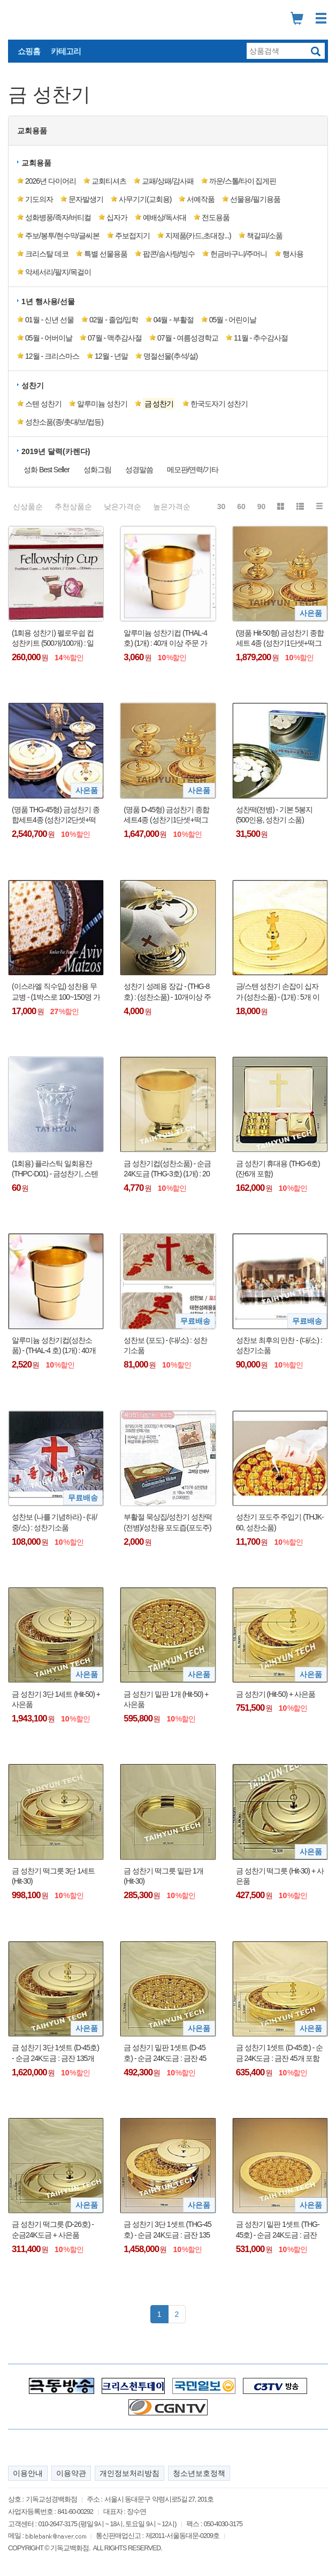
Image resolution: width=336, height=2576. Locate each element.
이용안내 (28, 2473)
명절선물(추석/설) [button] (170, 356)
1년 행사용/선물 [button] (48, 301)
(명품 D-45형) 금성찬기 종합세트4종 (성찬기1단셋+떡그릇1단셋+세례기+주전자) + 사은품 (166, 815)
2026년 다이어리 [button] (50, 181)
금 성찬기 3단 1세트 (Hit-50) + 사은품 (56, 1699)
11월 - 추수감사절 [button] (261, 338)
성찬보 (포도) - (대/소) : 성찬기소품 (165, 1345)
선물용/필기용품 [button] (255, 199)
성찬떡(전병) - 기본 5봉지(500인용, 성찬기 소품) (274, 815)
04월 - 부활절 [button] (174, 319)
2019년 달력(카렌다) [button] (55, 451)
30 (221, 506)
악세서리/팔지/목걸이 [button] (58, 272)
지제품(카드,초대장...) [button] (198, 235)
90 (261, 506)
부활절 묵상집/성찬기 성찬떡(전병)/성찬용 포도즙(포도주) (168, 1522)
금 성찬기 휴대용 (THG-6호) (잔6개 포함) (278, 1169)
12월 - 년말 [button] (111, 356)
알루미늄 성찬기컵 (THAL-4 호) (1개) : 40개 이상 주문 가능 (165, 639)
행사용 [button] (292, 254)
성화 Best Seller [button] (47, 469)
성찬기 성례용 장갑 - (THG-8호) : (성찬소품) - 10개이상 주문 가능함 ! (167, 992)
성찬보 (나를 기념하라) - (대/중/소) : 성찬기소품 (54, 1522)
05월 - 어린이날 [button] (232, 319)
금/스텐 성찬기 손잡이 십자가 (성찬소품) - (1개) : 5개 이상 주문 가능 (277, 992)
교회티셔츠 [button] (108, 181)
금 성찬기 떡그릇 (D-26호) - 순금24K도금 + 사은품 (53, 2229)
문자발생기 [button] (85, 199)
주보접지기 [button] (132, 235)
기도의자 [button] (39, 199)
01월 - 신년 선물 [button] (49, 319)
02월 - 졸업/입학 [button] (113, 319)
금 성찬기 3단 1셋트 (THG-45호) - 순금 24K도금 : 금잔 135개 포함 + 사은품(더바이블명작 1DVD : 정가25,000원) (167, 2230)
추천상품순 (73, 506)
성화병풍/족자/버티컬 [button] (58, 217)
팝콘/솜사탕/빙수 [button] (169, 254)
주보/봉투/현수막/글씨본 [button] (62, 235)
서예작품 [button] (201, 199)
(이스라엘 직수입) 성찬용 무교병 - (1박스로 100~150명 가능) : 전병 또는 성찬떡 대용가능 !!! (56, 992)
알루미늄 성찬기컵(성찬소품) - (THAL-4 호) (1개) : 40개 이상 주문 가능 (54, 1346)
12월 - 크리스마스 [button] (52, 356)
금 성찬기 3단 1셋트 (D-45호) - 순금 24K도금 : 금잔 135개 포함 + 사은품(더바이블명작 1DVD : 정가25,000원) (55, 2053)
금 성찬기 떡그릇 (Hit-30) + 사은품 (280, 1876)
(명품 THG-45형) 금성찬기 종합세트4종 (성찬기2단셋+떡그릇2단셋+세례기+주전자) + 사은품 (56, 815)
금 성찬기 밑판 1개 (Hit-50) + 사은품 (166, 1699)
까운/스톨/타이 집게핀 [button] (243, 181)
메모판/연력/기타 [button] (193, 469)
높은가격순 (171, 506)
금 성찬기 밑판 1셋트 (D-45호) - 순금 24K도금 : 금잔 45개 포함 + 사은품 (165, 2053)
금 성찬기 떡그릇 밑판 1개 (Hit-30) (163, 1876)
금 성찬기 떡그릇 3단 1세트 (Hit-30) (53, 1876)
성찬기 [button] (32, 385)
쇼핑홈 (29, 51)
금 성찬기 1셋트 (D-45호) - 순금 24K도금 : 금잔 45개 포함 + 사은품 (279, 2053)
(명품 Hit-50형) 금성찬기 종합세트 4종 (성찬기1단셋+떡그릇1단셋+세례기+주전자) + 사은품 (280, 639)
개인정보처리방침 (129, 2473)
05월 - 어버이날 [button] (48, 338)
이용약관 (71, 2473)
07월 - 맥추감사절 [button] (115, 338)
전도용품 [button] (216, 217)
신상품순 (28, 506)
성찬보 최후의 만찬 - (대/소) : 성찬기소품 (279, 1345)
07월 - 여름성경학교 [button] (187, 338)
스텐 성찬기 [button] (43, 403)
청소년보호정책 (199, 2473)
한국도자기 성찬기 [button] (219, 403)
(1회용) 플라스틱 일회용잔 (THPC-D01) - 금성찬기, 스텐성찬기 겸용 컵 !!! (55, 1169)
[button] (158, 404)
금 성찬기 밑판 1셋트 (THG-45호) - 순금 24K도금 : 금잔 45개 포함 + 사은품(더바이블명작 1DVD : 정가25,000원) (279, 2230)
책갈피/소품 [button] (265, 235)
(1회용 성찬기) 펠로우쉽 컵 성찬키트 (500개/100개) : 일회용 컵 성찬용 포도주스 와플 (53, 639)
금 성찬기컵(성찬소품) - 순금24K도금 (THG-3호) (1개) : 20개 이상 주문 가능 (167, 1169)
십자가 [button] (116, 217)
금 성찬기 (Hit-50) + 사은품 (275, 1694)
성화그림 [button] (97, 469)
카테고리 (66, 51)
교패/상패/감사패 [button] (168, 181)
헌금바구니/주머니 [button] (239, 254)
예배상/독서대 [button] (164, 217)
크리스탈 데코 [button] (46, 254)
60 (241, 506)
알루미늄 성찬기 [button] (102, 403)
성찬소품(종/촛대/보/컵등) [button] (64, 422)
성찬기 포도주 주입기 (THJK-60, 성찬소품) (280, 1522)
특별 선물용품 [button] (105, 254)
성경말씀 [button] (139, 469)
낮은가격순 (122, 506)
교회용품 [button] (32, 130)
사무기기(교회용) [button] (145, 199)
